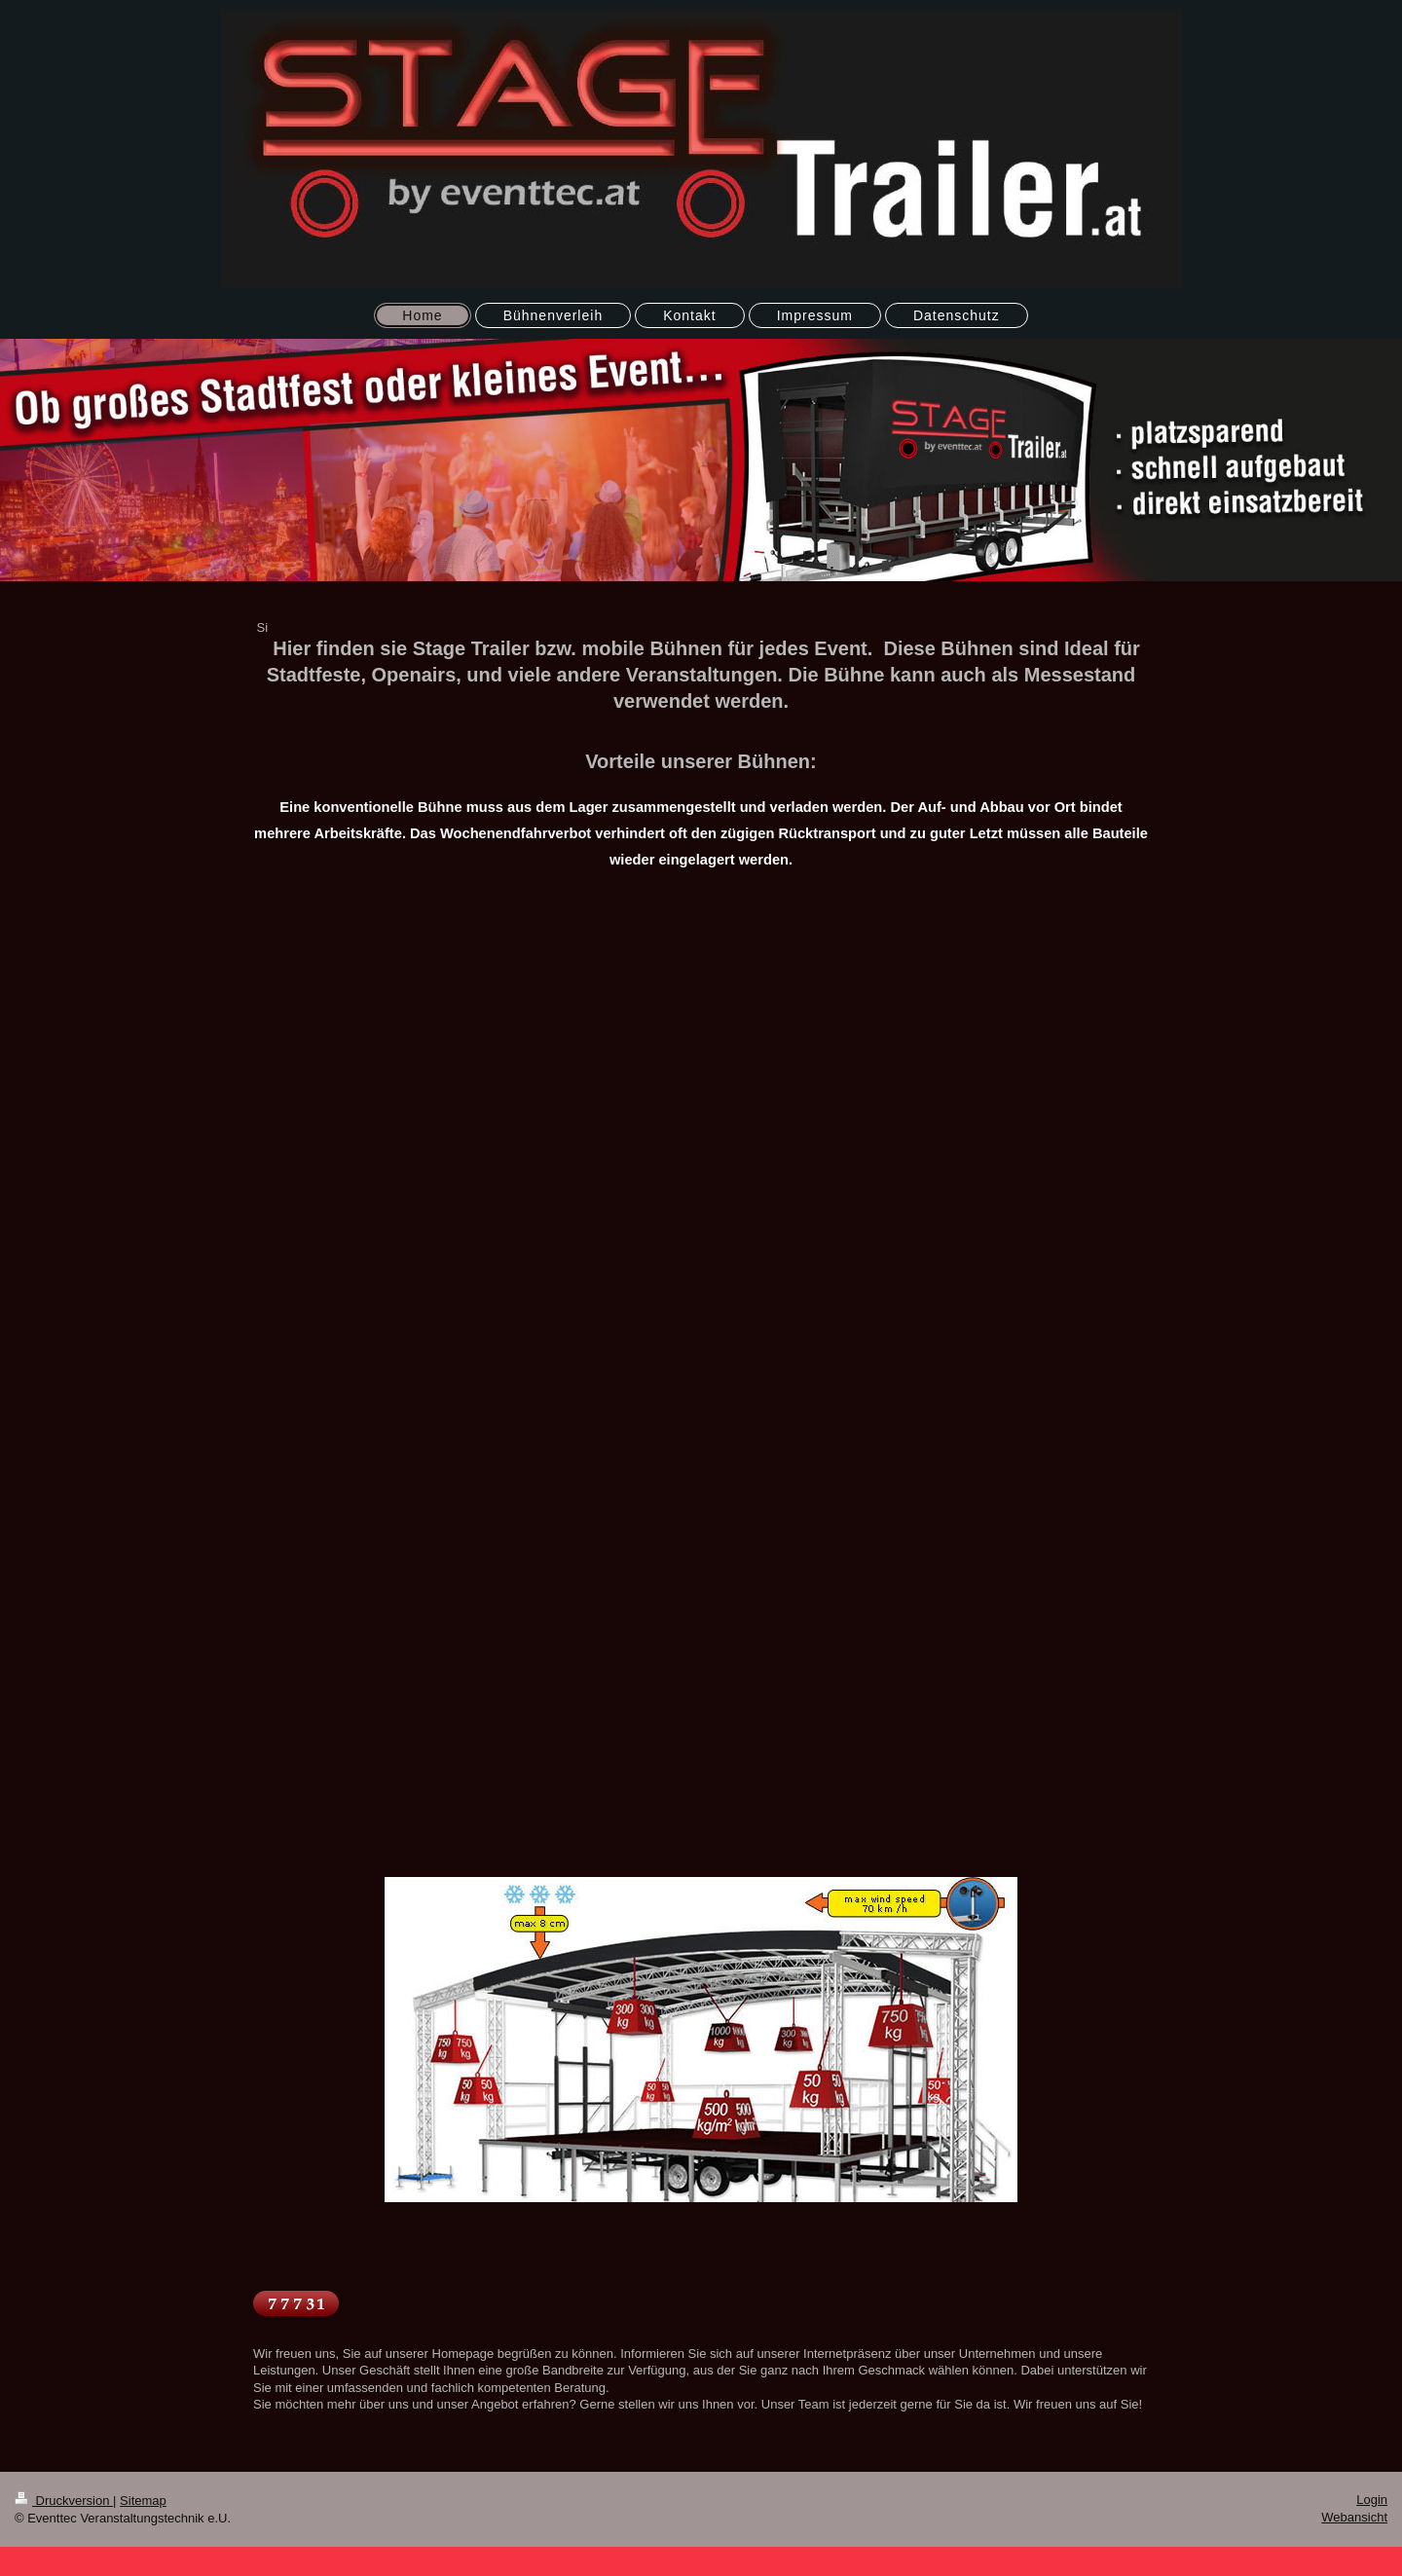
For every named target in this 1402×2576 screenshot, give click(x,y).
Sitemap (143, 2500)
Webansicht (1354, 2517)
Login (1371, 2499)
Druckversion (64, 2500)
